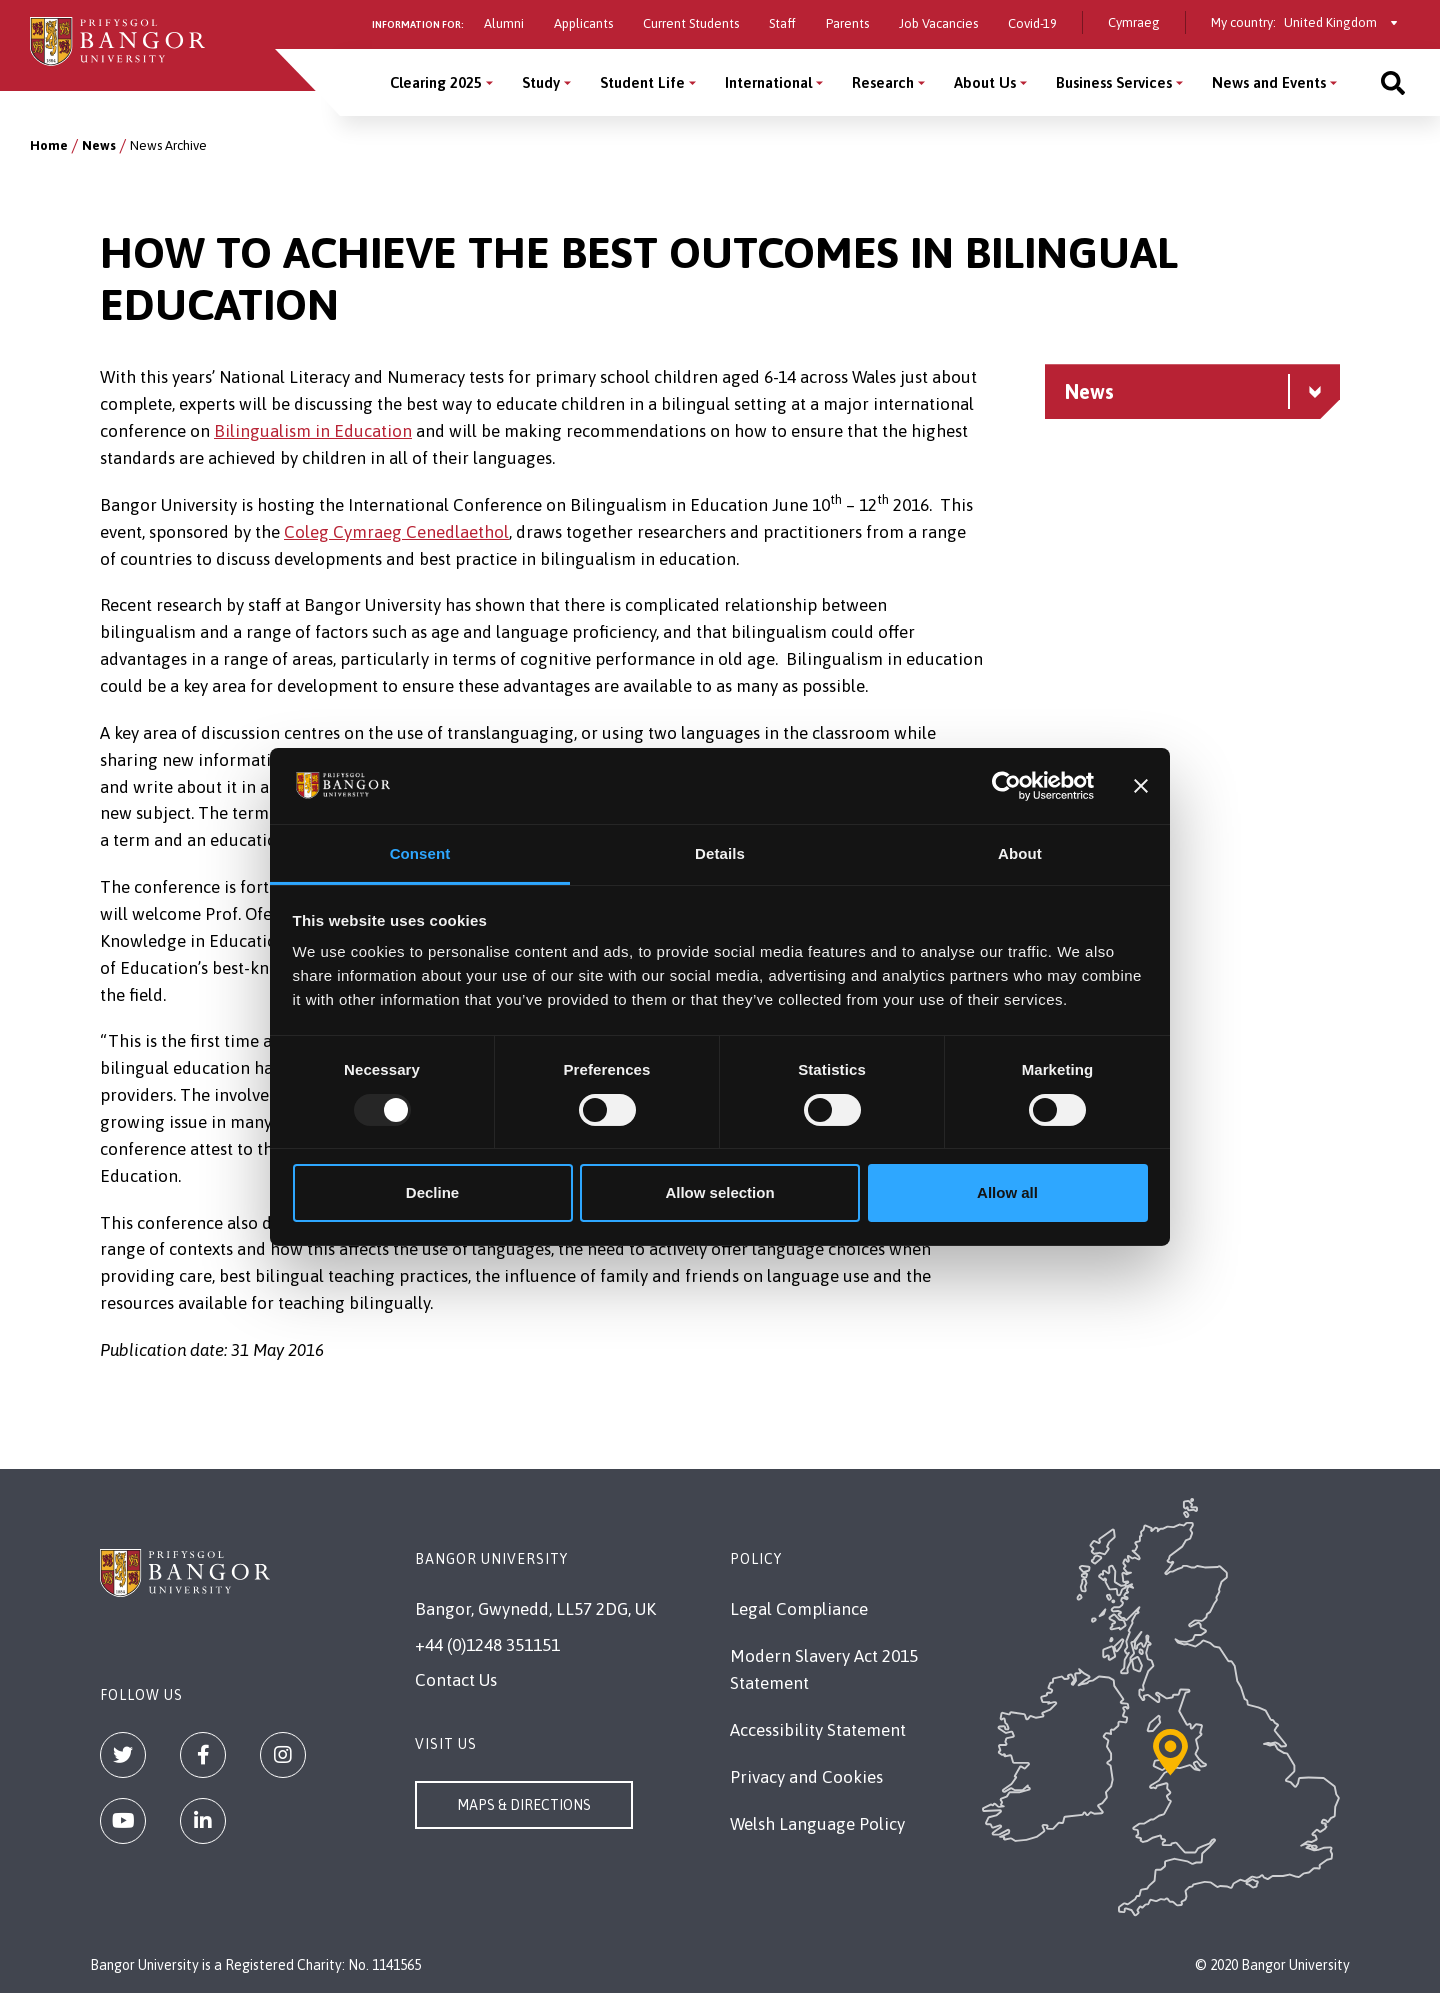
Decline (432, 1192)
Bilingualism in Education (313, 431)
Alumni (504, 23)
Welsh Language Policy (817, 1824)
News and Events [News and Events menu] (1269, 82)
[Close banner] (1141, 786)
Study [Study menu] (541, 82)
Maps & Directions (524, 1805)
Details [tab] (720, 853)
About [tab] (1020, 853)
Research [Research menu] (883, 82)
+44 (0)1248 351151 (487, 1645)
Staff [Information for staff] (782, 23)
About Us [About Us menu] (985, 82)
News (99, 145)
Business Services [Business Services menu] (1114, 82)
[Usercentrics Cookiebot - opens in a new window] (1006, 786)
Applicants (583, 23)
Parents (847, 23)
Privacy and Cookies (806, 1777)
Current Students (691, 23)
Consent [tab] (420, 853)
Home (49, 145)
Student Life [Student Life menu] (642, 82)
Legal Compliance (799, 1609)
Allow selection (719, 1192)
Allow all (1007, 1192)
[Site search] (1393, 82)
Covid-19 (1032, 23)
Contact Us (456, 1680)
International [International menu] (768, 82)
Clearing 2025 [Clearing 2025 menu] (436, 82)
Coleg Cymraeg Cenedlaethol (396, 532)
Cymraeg (1134, 22)
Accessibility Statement (818, 1730)
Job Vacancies (938, 23)
